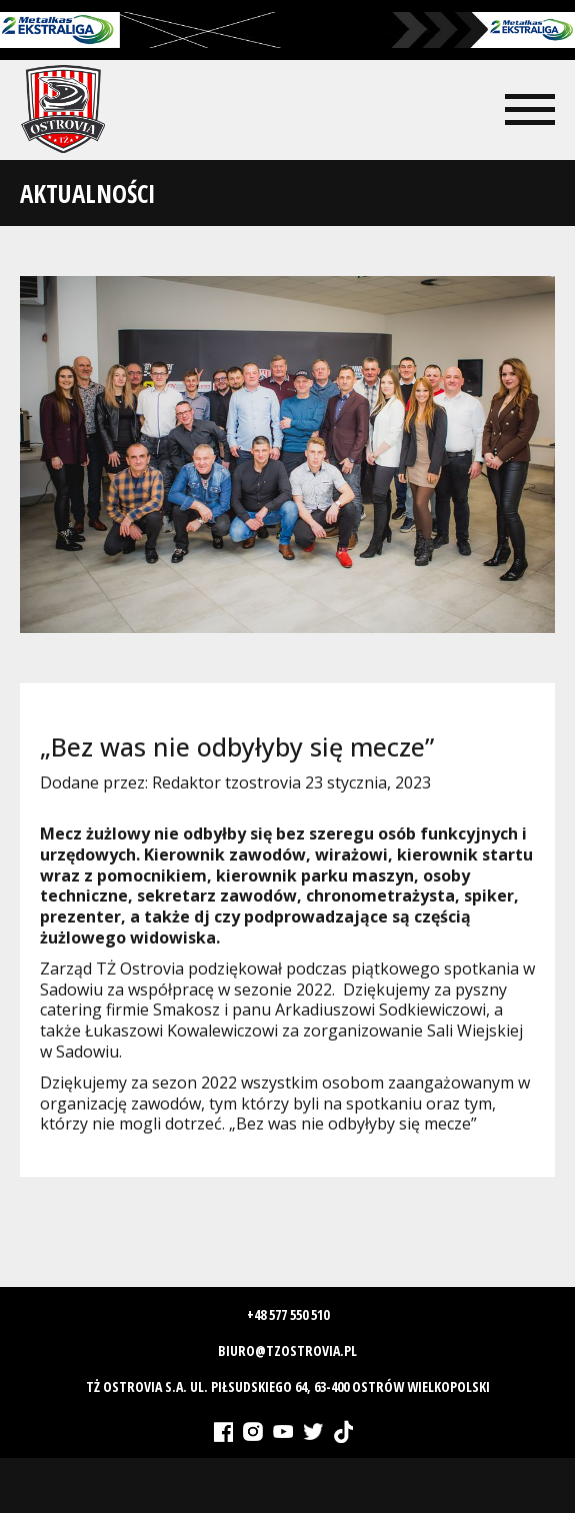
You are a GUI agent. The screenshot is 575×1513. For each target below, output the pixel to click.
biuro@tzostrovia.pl (287, 1350)
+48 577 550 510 (288, 1314)
